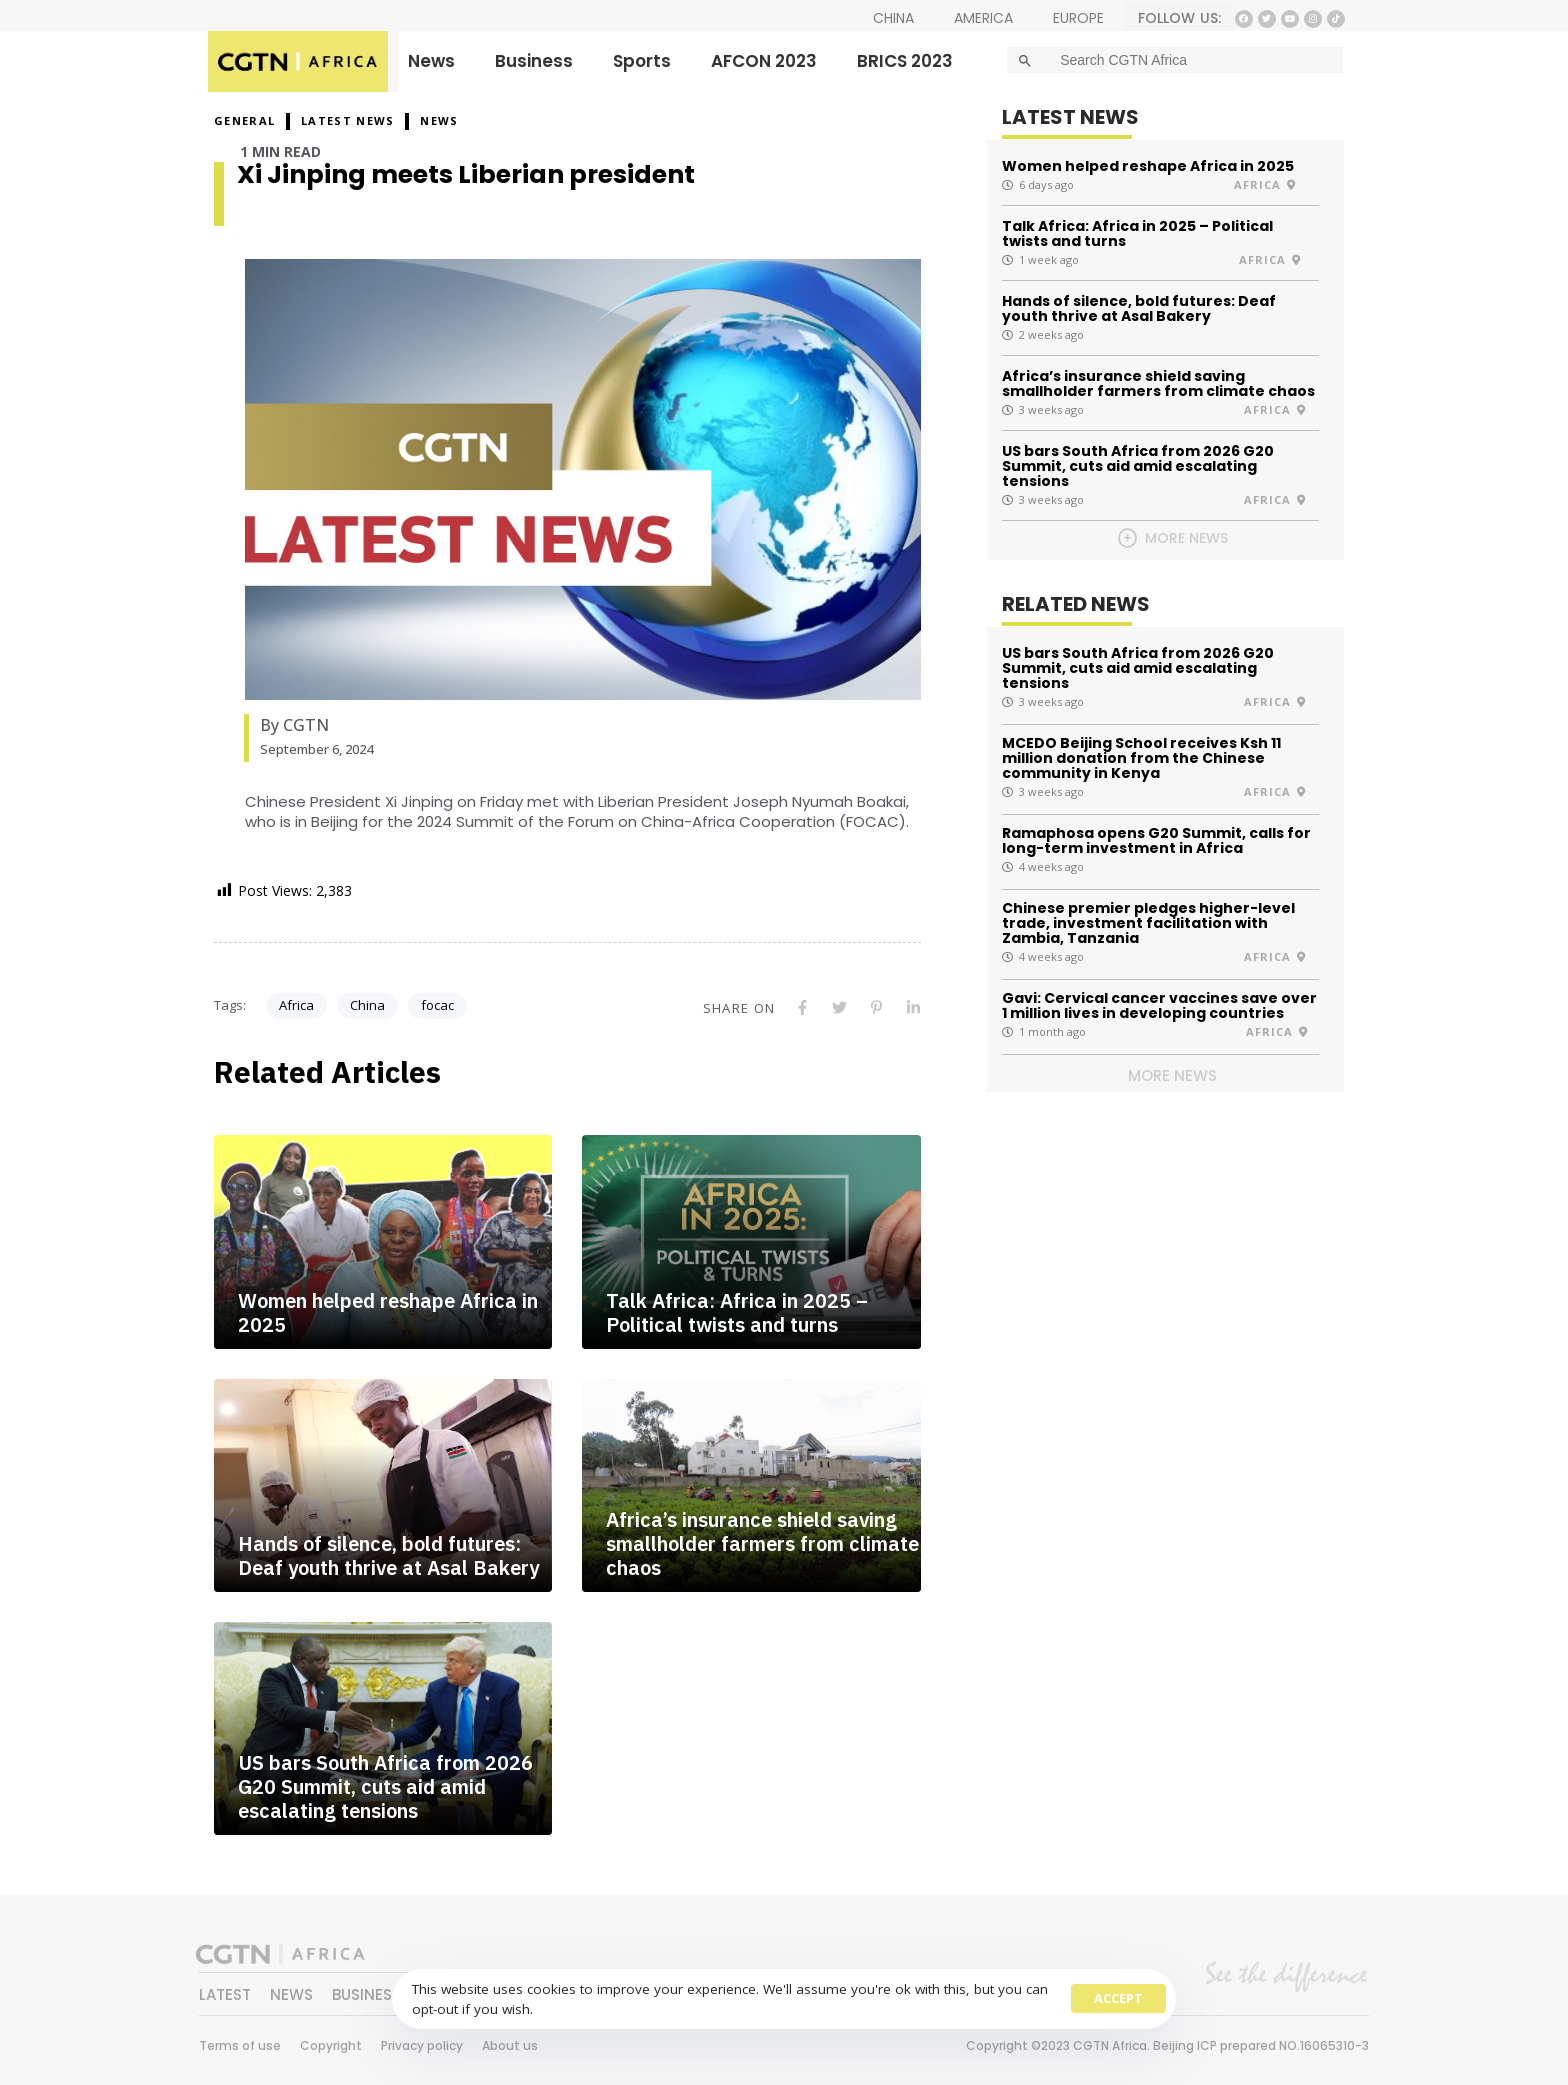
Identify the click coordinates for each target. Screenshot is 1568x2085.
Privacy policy (422, 2045)
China (367, 1005)
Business (534, 61)
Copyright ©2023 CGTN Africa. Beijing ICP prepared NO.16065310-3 (1167, 2045)
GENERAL (244, 120)
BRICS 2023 (905, 61)
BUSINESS (366, 1994)
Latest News (347, 120)
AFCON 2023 (764, 61)
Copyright (331, 2045)
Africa (296, 1005)
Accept (1118, 1998)
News (431, 61)
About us (510, 2045)
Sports (642, 61)
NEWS (439, 120)
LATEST (225, 1994)
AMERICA (983, 18)
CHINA (893, 18)
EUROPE (1078, 18)
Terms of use (240, 2045)
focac (437, 1005)
